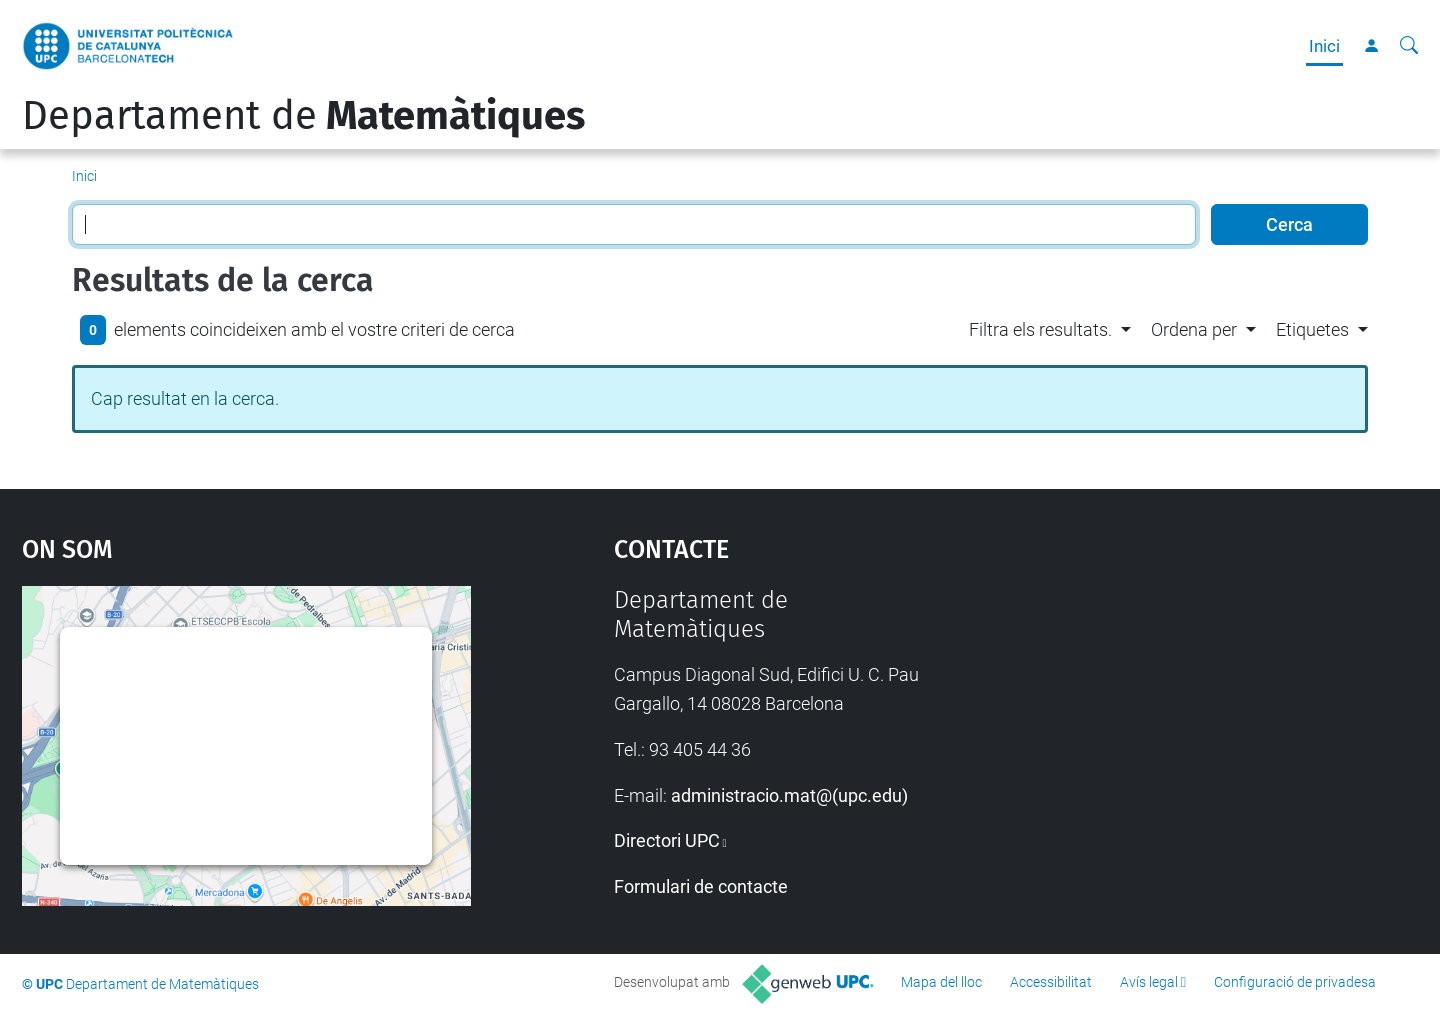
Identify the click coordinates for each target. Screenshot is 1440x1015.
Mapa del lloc (941, 982)
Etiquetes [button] (1312, 329)
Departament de (303, 116)
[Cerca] (1409, 46)
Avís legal (1149, 982)
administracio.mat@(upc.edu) (789, 795)
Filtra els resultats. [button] (1040, 329)
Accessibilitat (1051, 982)
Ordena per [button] (1194, 329)
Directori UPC (667, 840)
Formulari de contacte (701, 886)
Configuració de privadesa (1295, 982)
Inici (1324, 46)
